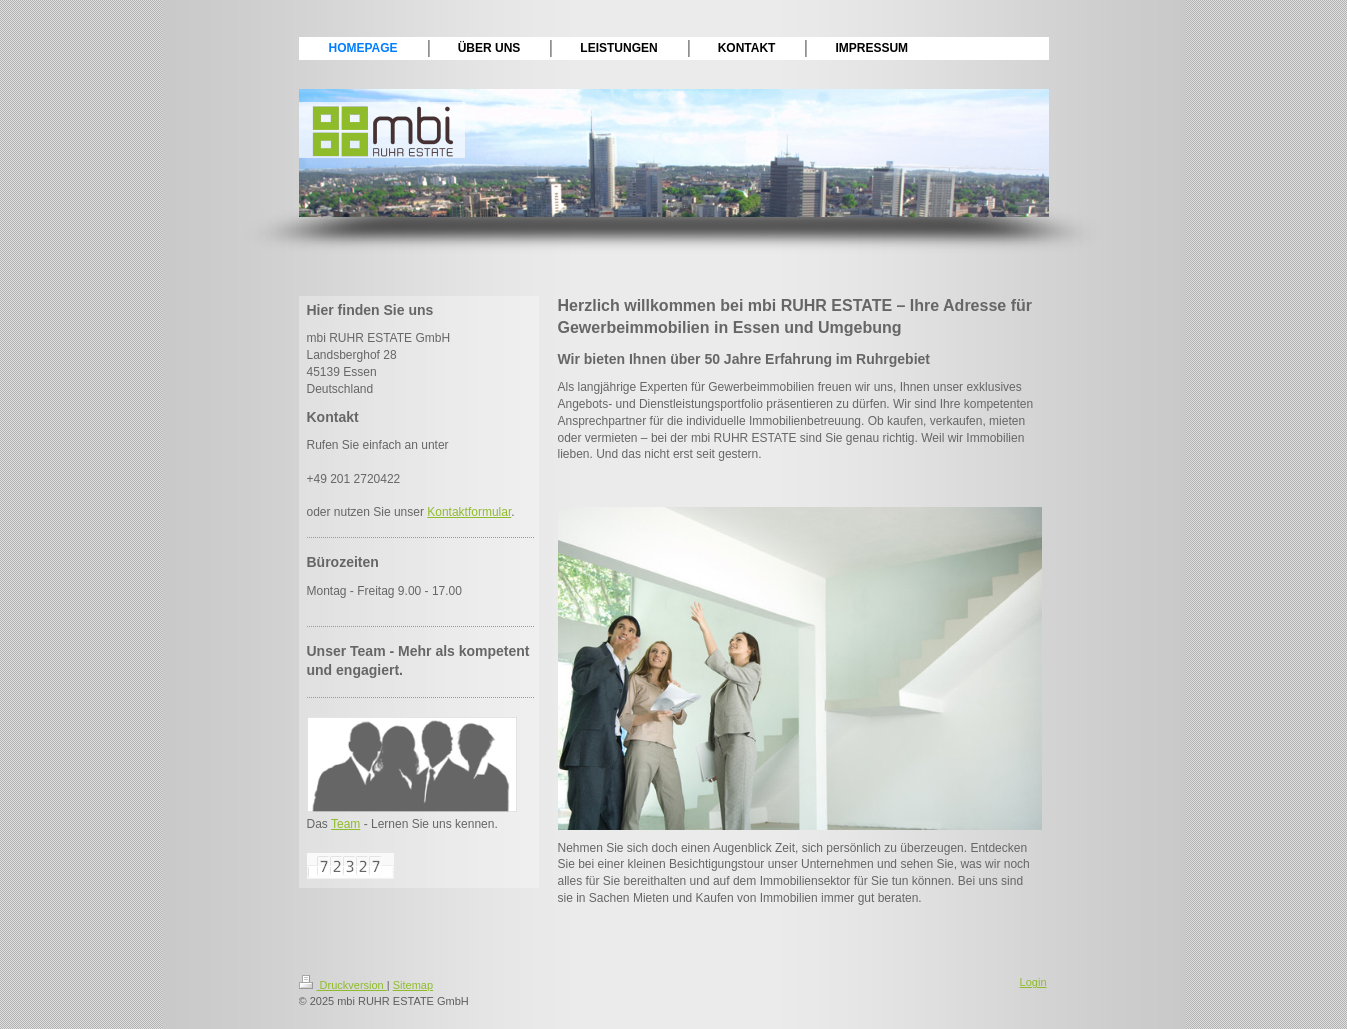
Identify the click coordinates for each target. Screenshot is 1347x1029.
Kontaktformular (469, 512)
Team (345, 824)
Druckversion (343, 985)
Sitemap (413, 985)
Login (1033, 982)
